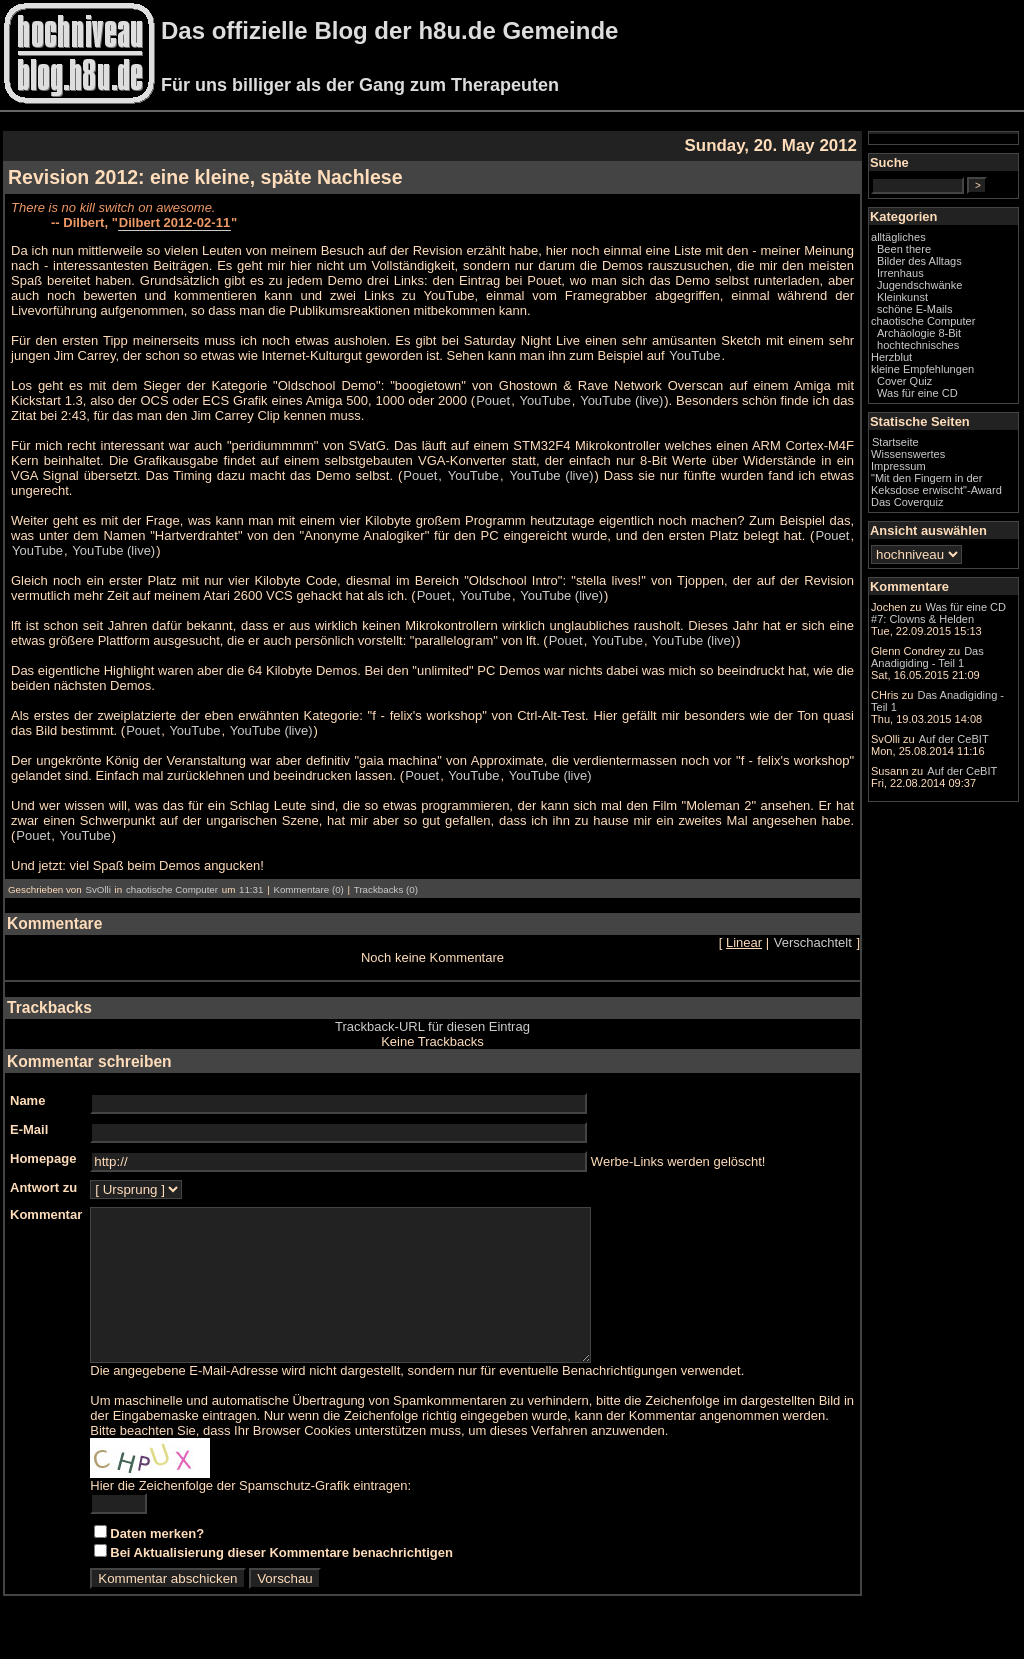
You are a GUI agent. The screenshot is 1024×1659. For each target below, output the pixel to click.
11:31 (251, 889)
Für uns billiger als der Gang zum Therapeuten (360, 85)
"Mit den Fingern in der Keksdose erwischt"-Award (936, 484)
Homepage (43, 1158)
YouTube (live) (621, 400)
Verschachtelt (813, 942)
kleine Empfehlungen (922, 369)
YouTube (694, 355)
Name (27, 1100)
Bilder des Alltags (919, 261)
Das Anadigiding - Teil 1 (927, 657)
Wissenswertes (908, 454)
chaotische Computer (172, 889)
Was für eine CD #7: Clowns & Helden (938, 613)
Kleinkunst (902, 297)
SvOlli (97, 889)
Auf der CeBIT (954, 739)
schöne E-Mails (915, 309)
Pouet (493, 400)
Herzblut (891, 357)
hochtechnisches (918, 345)
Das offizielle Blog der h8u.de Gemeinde (389, 30)
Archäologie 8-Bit (919, 333)
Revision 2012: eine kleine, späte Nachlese (205, 177)
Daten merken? (157, 1563)
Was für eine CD (917, 393)
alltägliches (898, 237)
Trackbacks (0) (386, 889)
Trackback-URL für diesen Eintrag (432, 1026)
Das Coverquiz (907, 502)
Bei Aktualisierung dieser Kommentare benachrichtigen (281, 1582)
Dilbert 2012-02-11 (174, 222)
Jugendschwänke (919, 285)
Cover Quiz (904, 381)
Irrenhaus (900, 273)
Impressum (898, 466)
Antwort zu (43, 1187)
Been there (904, 249)
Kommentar (46, 1214)
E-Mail (29, 1129)
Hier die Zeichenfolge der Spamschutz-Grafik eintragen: (250, 1515)
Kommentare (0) (308, 889)
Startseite (895, 442)
